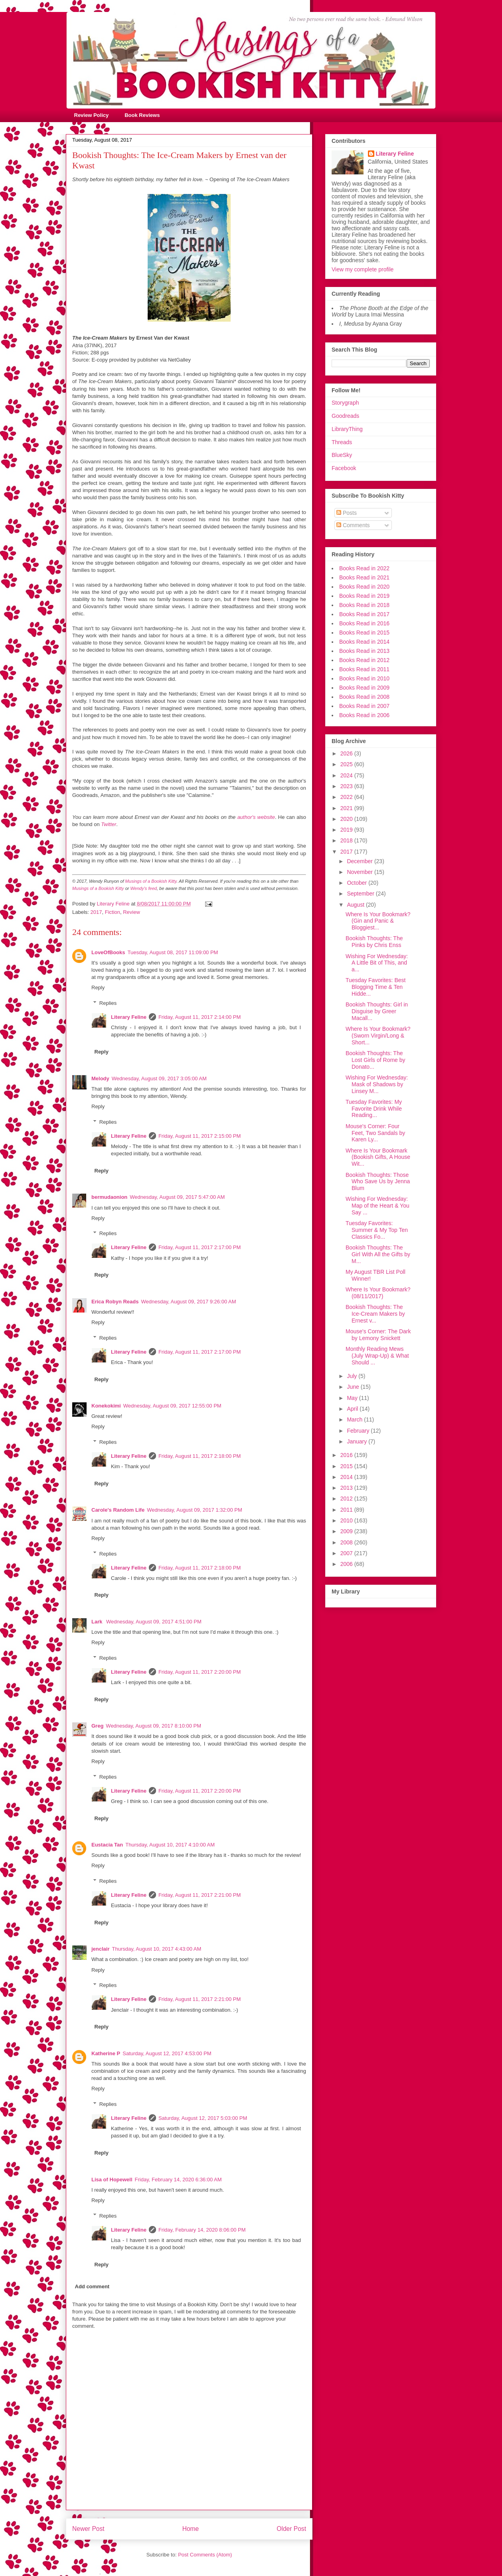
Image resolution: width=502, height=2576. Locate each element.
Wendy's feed (143, 888)
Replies (108, 1003)
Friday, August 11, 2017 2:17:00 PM (199, 1247)
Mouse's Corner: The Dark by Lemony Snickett (378, 1334)
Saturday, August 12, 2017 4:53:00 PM (167, 2053)
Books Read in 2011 (364, 669)
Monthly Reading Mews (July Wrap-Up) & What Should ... (377, 1356)
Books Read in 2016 (364, 623)
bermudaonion (109, 1197)
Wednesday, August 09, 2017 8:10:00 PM (153, 1726)
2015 (347, 1466)
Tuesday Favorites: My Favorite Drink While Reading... (374, 1109)
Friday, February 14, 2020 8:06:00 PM (202, 2230)
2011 (347, 1509)
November (360, 872)
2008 (347, 1542)
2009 (347, 1531)
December (360, 861)
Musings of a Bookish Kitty (151, 881)
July (352, 1376)
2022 (347, 797)
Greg (97, 1726)
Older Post (291, 2528)
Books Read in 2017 (364, 614)
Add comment (92, 2286)
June (353, 1387)
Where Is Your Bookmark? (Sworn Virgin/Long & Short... (378, 1036)
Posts (346, 513)
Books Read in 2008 (364, 697)
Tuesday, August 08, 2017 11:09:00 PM (173, 952)
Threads (342, 442)
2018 (347, 840)
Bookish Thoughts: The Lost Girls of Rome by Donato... (375, 1060)
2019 (347, 829)
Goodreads (345, 416)
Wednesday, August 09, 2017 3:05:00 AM (159, 1078)
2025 (347, 764)
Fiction (112, 912)
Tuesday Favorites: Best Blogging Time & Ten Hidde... (375, 987)
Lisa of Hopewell (111, 2180)
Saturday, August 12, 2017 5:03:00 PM (202, 2118)
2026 (347, 753)
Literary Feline (128, 1017)
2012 (347, 1498)
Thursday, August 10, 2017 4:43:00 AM (157, 1949)
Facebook (344, 468)
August (356, 905)
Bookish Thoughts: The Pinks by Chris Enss (374, 941)
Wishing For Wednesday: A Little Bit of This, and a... (377, 963)
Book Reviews (142, 115)
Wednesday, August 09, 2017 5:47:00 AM (177, 1197)
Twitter (108, 824)
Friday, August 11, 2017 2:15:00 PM (199, 1136)
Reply (98, 987)
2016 (347, 1455)
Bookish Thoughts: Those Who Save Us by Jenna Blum (378, 1182)
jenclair (100, 1949)
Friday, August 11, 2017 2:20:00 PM (199, 1672)
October (357, 883)
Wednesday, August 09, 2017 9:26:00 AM (188, 1302)
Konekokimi (106, 1406)
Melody (100, 1078)
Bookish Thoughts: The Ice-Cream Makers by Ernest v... (375, 1314)
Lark (97, 1622)
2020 (347, 819)
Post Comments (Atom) (205, 2555)
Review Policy (91, 115)
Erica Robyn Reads (115, 1302)
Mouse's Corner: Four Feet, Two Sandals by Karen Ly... (375, 1133)
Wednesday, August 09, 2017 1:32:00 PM (194, 1510)
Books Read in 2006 (364, 715)
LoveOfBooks (108, 952)
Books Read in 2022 (364, 568)
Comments (353, 525)
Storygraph (345, 402)
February (359, 1430)
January (357, 1441)
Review (131, 912)
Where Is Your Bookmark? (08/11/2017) (378, 1292)
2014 (347, 1477)
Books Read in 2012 (364, 660)
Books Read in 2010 (364, 678)
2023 (347, 786)
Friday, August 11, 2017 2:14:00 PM (199, 1017)
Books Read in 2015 (364, 632)
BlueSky (342, 455)
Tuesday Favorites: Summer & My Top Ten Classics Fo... (377, 1230)
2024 (347, 775)
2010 (347, 1520)
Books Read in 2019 (364, 596)
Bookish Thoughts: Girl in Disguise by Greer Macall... (377, 1011)
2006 (347, 1564)
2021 (347, 808)
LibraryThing (347, 429)
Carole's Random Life (117, 1510)
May (353, 1398)
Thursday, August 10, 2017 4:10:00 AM (170, 1845)
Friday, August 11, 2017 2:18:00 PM (199, 1456)
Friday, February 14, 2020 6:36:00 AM (178, 2180)
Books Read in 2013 (364, 651)
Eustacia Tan (107, 1845)
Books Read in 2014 (364, 642)
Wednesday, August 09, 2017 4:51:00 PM (154, 1622)
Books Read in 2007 (364, 706)
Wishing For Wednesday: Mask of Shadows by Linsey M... (377, 1084)
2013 (347, 1488)
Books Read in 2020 (364, 586)
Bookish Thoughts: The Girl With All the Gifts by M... (378, 1254)
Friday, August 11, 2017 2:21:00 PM (199, 1895)
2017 (96, 912)
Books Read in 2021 (364, 577)
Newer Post (88, 2528)
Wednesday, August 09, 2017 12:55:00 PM (172, 1406)
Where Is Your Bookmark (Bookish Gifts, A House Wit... (378, 1157)
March (355, 1419)
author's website (256, 817)
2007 (347, 1553)
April (353, 1409)
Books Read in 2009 (364, 687)
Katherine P (105, 2053)
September (361, 893)
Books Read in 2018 (364, 605)
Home (190, 2528)
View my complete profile (362, 269)
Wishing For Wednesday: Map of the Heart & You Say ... (377, 1206)
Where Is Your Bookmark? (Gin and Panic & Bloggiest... (378, 921)
